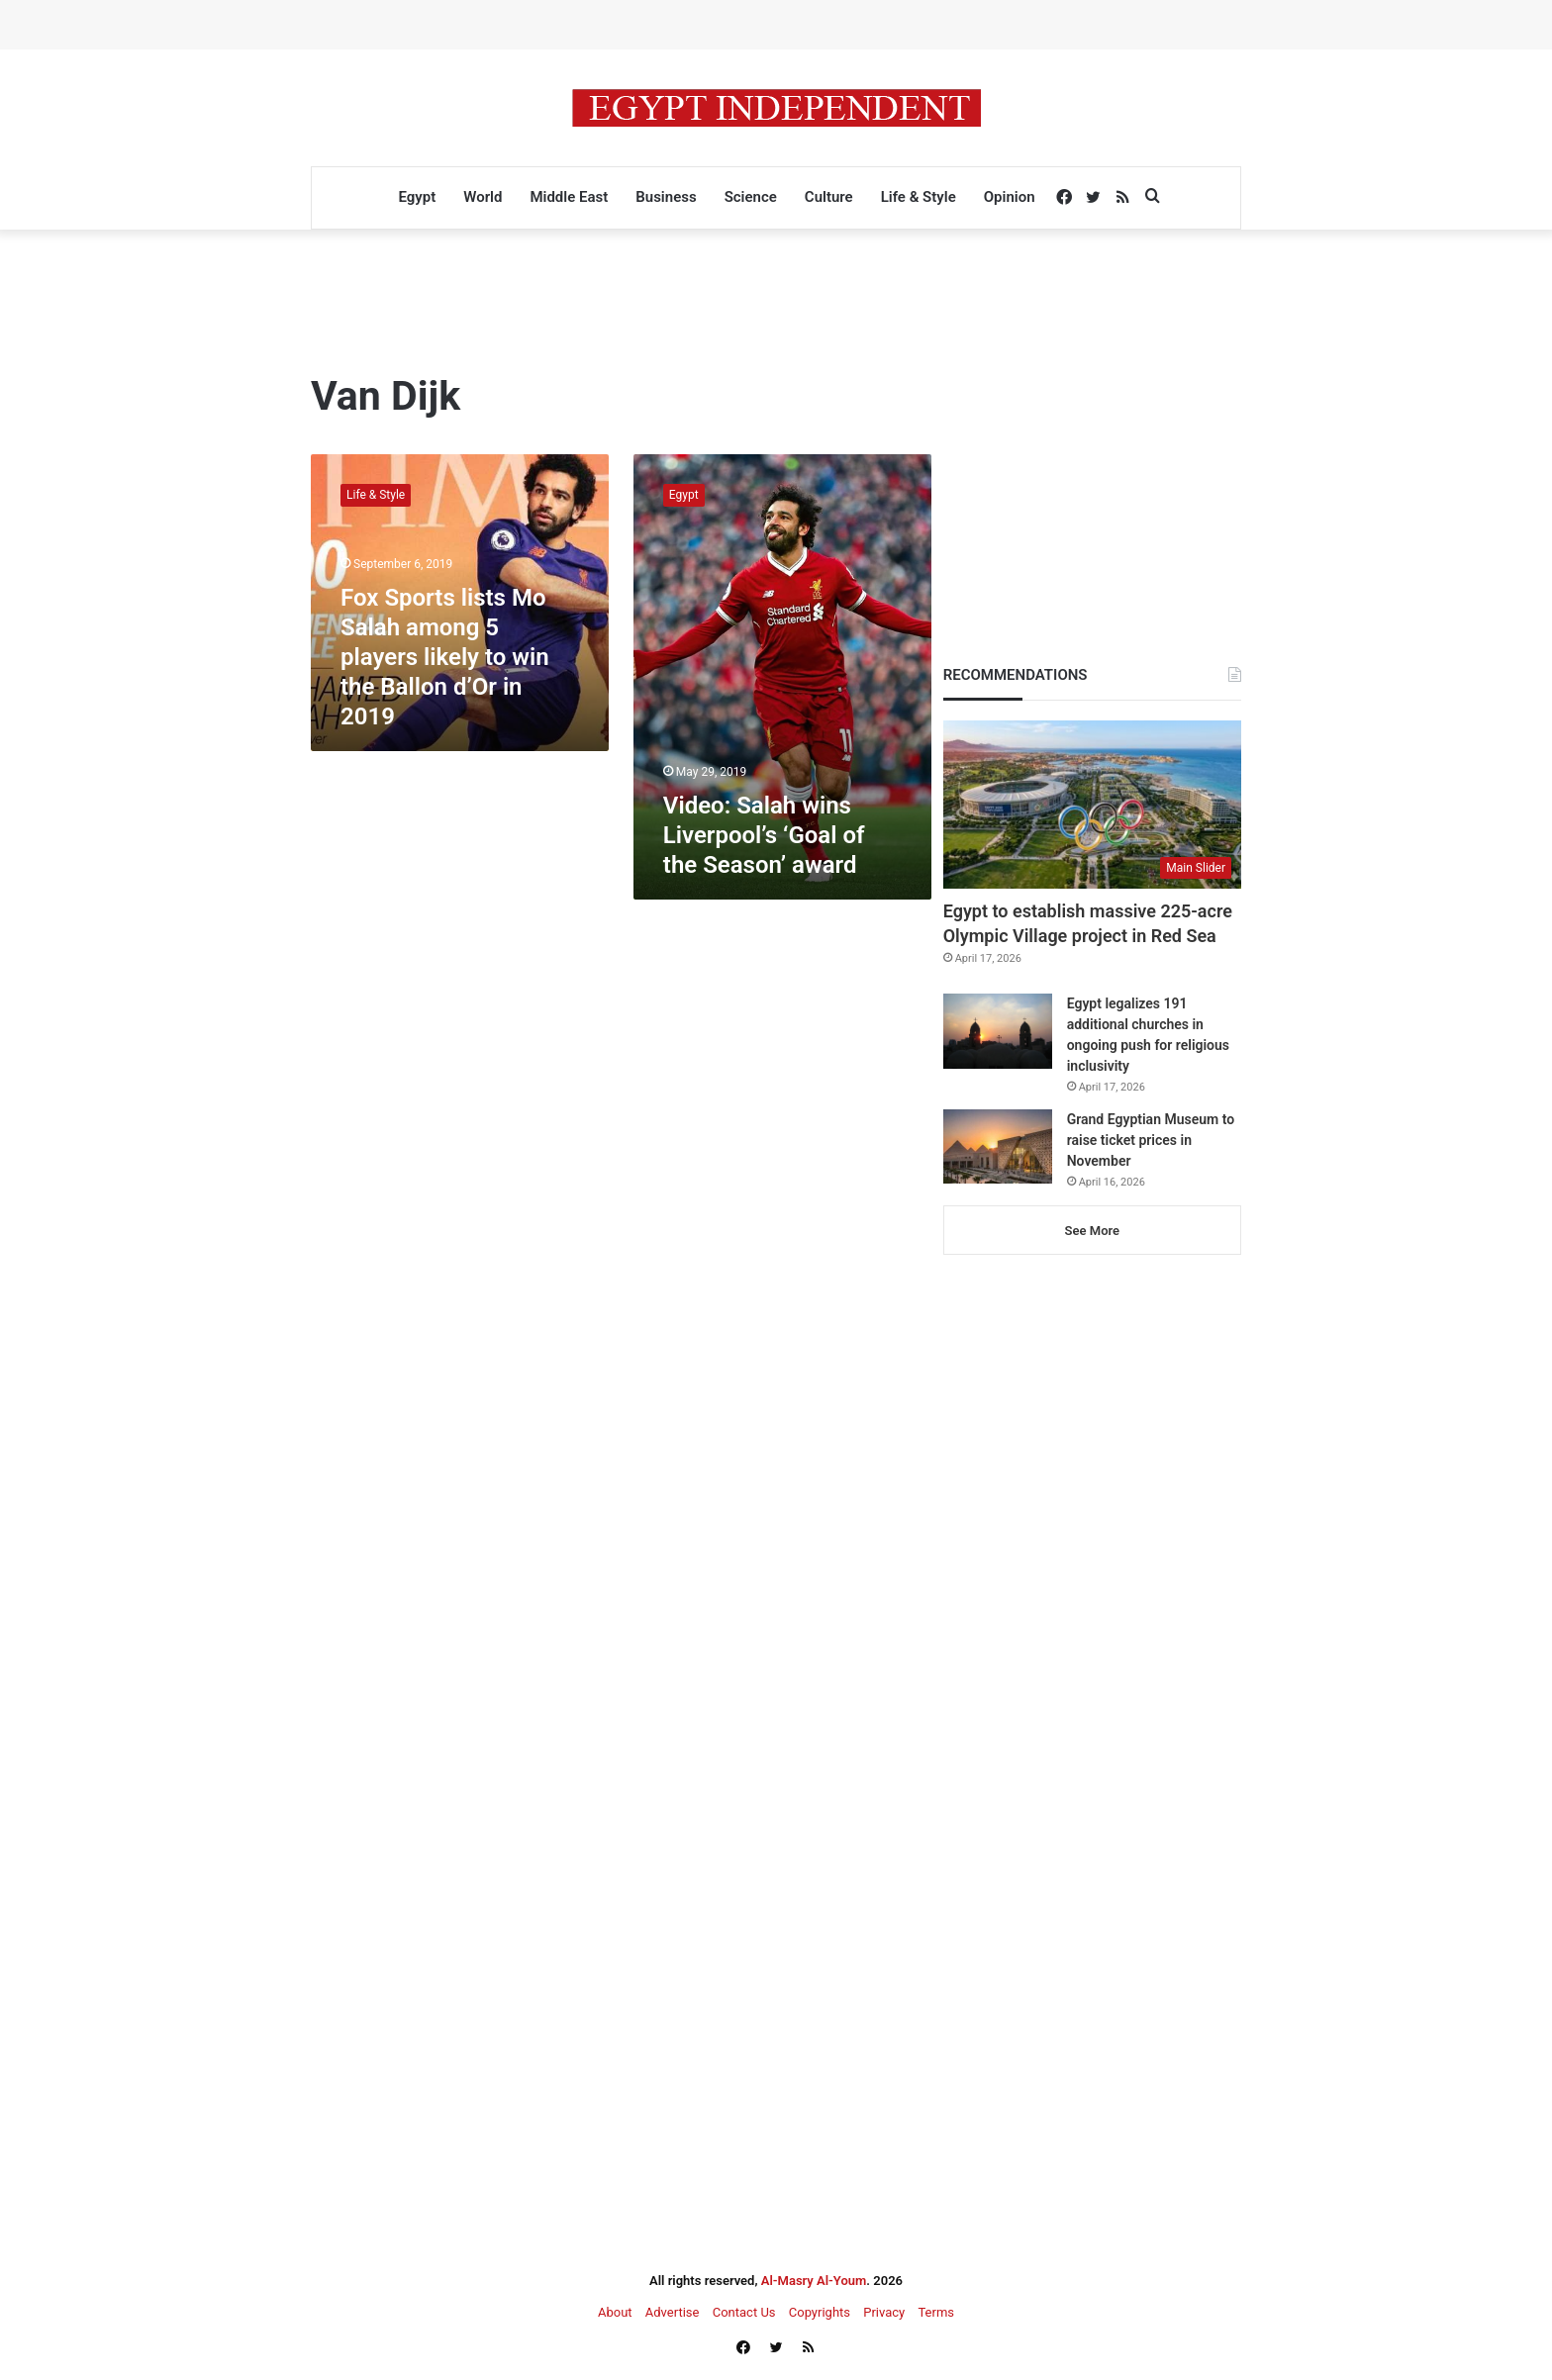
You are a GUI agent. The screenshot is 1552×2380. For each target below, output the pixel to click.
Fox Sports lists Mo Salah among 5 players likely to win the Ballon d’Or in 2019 (444, 657)
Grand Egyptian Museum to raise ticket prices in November (1150, 1140)
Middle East (569, 197)
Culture (829, 197)
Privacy (884, 2312)
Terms (936, 2312)
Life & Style (918, 197)
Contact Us (744, 2312)
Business (665, 197)
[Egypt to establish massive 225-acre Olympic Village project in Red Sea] (1092, 804)
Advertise (672, 2312)
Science (751, 197)
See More (1092, 1230)
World (482, 197)
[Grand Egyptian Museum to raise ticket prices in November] (997, 1146)
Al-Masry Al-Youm (814, 2280)
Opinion (1009, 197)
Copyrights (819, 2312)
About (615, 2312)
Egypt (417, 197)
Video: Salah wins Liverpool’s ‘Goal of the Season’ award (764, 835)
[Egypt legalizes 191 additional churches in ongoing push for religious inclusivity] (997, 1031)
